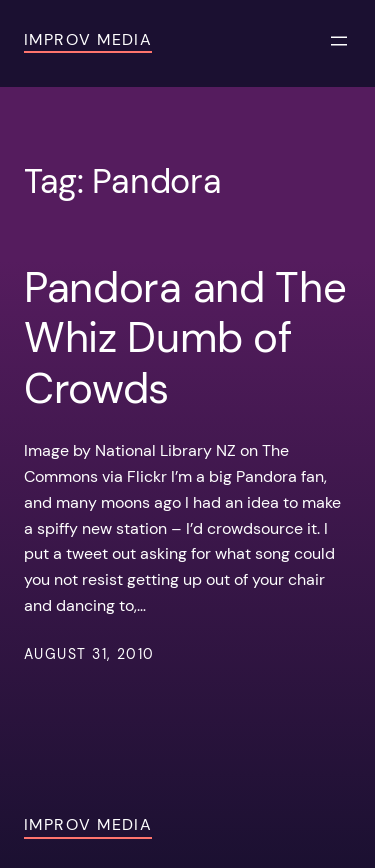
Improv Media (88, 39)
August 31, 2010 (89, 654)
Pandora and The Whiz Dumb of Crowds (185, 338)
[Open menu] (339, 41)
